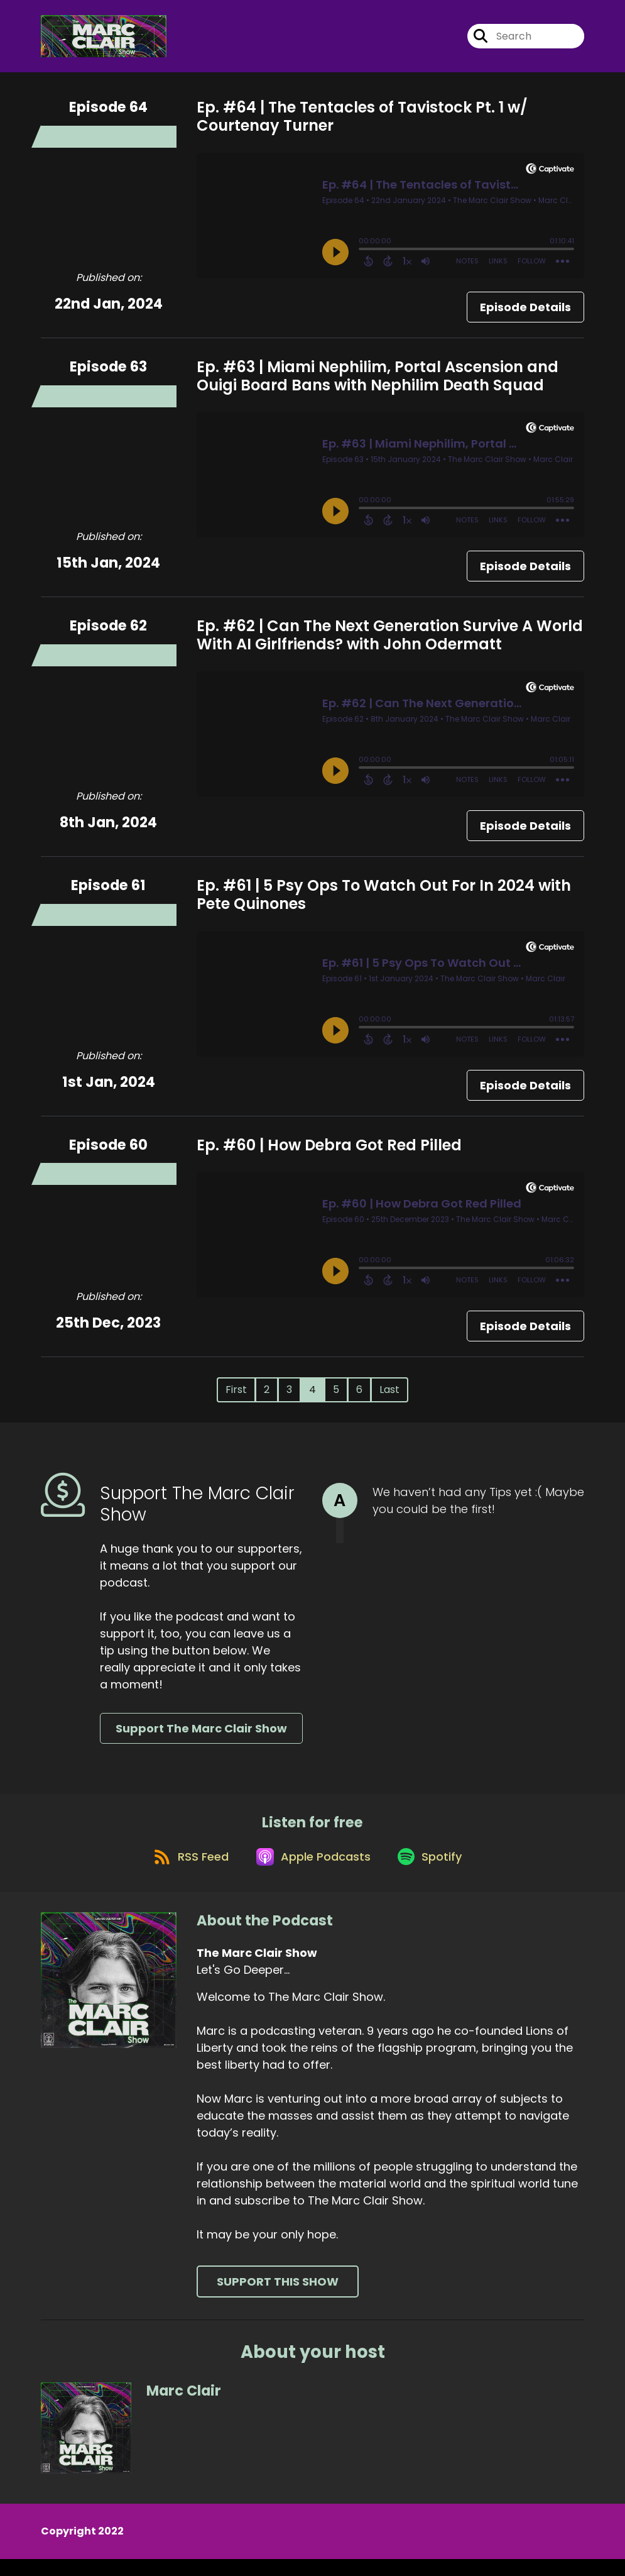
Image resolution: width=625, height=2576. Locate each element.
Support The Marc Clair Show (201, 1736)
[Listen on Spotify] (435, 1872)
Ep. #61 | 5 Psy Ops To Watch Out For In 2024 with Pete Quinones (384, 901)
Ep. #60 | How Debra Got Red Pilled (329, 1152)
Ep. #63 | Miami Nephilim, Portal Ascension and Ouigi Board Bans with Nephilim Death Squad (377, 382)
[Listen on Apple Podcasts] (312, 1872)
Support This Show (278, 2298)
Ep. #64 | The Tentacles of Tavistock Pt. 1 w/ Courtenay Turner (362, 123)
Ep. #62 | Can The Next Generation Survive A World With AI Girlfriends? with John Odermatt (390, 642)
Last (389, 1397)
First (236, 1397)
